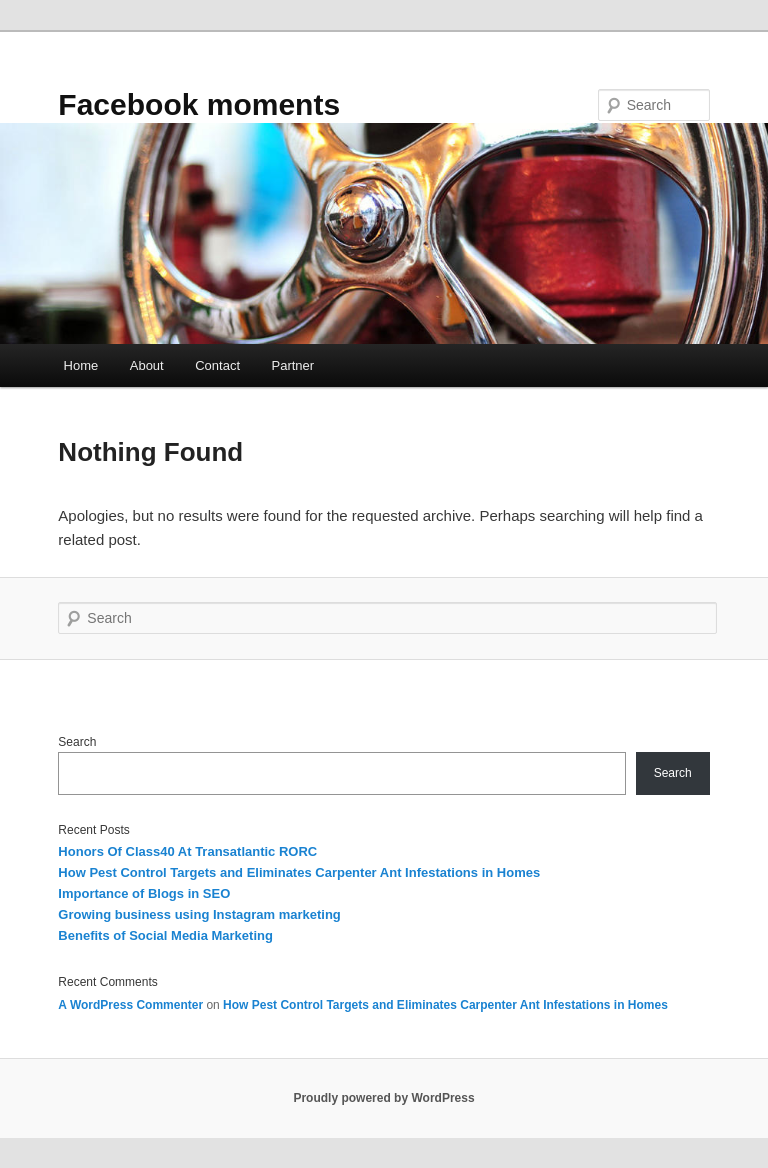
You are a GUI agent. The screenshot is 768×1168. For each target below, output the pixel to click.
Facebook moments (199, 104)
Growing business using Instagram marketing (199, 914)
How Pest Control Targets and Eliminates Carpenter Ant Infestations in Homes (299, 872)
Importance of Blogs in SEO (144, 893)
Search (77, 742)
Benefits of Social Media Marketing (165, 935)
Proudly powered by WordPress (383, 1098)
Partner (293, 365)
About (147, 365)
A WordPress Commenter (130, 1005)
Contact (217, 365)
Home (81, 365)
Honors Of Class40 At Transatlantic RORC (187, 851)
